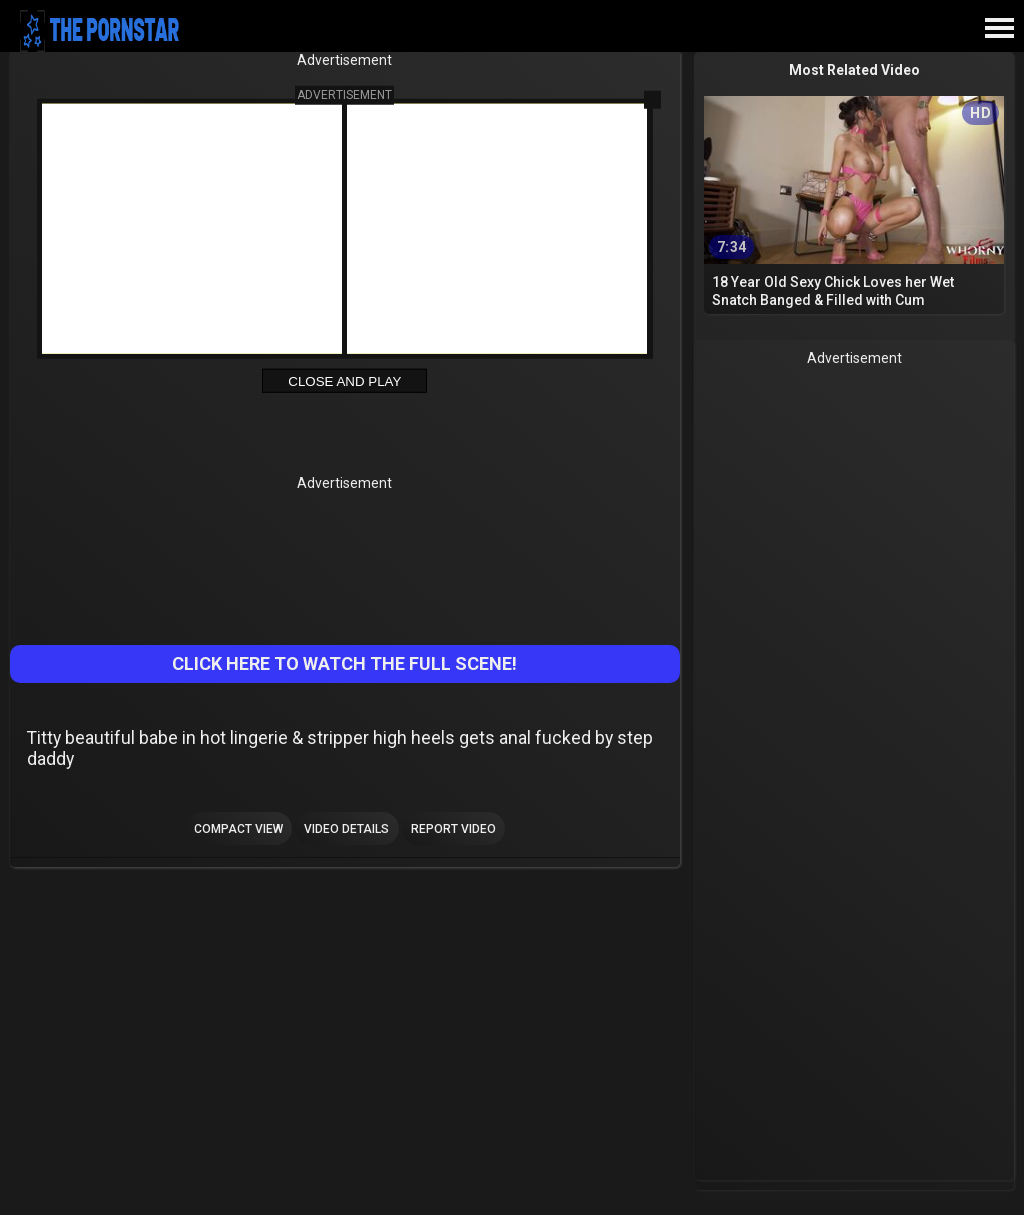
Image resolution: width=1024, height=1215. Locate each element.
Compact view (238, 829)
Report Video (453, 829)
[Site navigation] (999, 29)
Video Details (346, 829)
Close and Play (344, 381)
